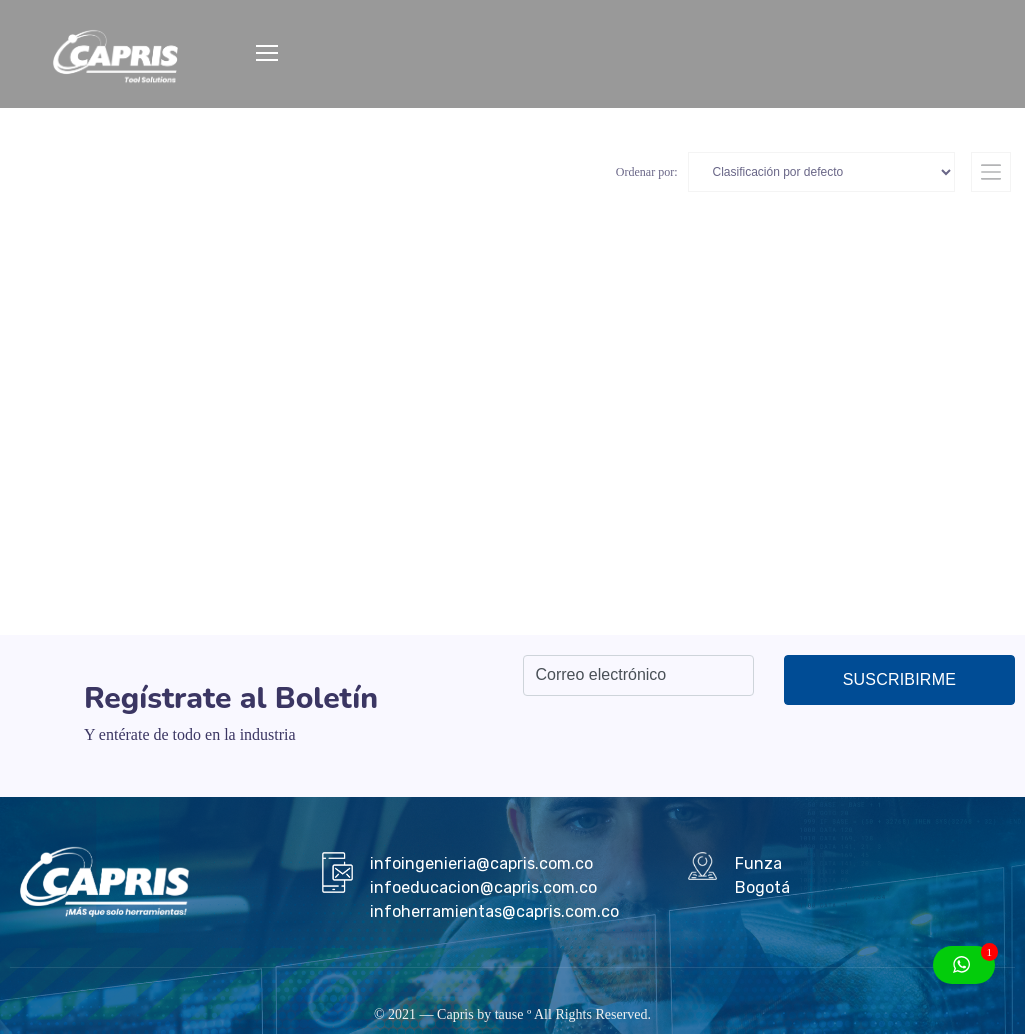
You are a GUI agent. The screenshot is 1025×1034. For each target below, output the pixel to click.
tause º (513, 1014)
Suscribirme (899, 679)
